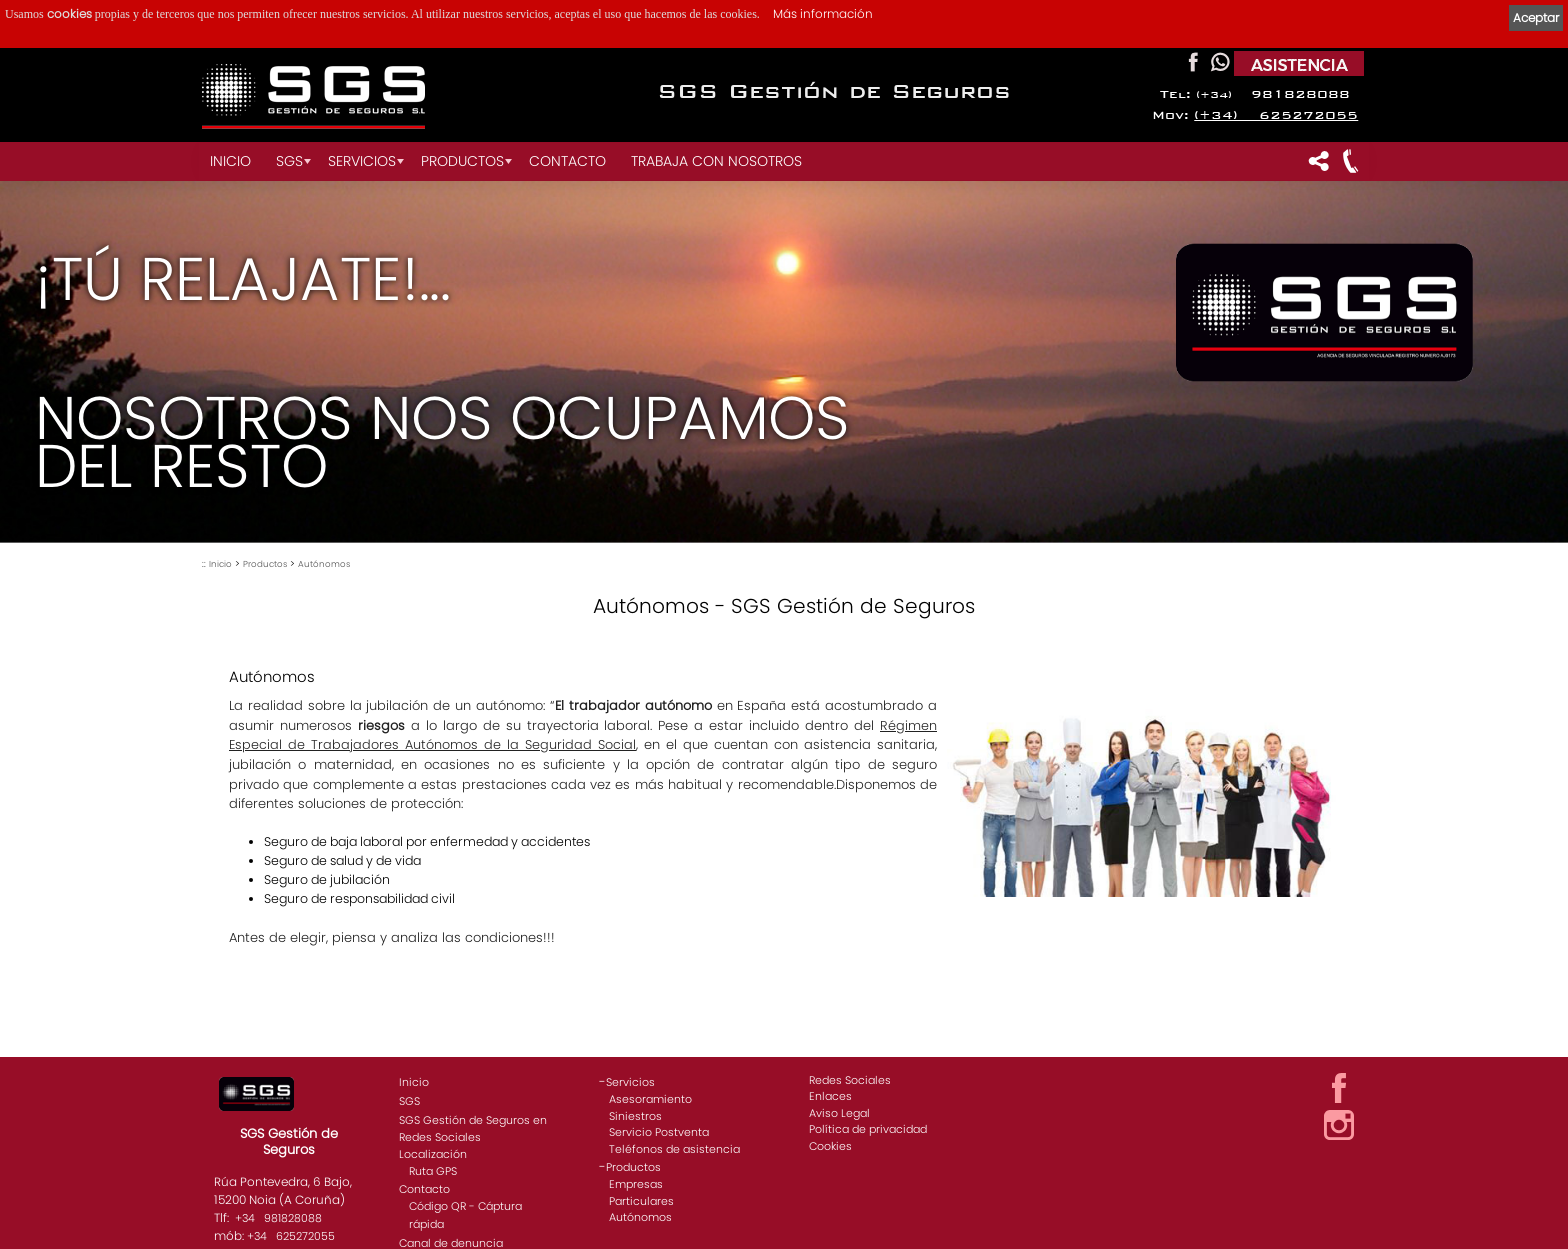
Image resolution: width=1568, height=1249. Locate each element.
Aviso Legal (839, 1113)
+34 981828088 (278, 1218)
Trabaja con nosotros (716, 161)
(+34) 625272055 (1276, 115)
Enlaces (830, 1096)
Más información (823, 13)
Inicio (230, 161)
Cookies (830, 1146)
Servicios (362, 161)
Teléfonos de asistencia (674, 1149)
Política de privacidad (868, 1129)
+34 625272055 (291, 1236)
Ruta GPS (433, 1171)
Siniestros (635, 1116)
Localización (433, 1154)
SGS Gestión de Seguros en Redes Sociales (473, 1128)
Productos (462, 161)
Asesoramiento (650, 1099)
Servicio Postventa (659, 1132)
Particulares (641, 1201)
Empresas (636, 1184)
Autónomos (324, 564)
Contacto (567, 161)
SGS (289, 161)
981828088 (1273, 94)
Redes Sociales (850, 1080)
